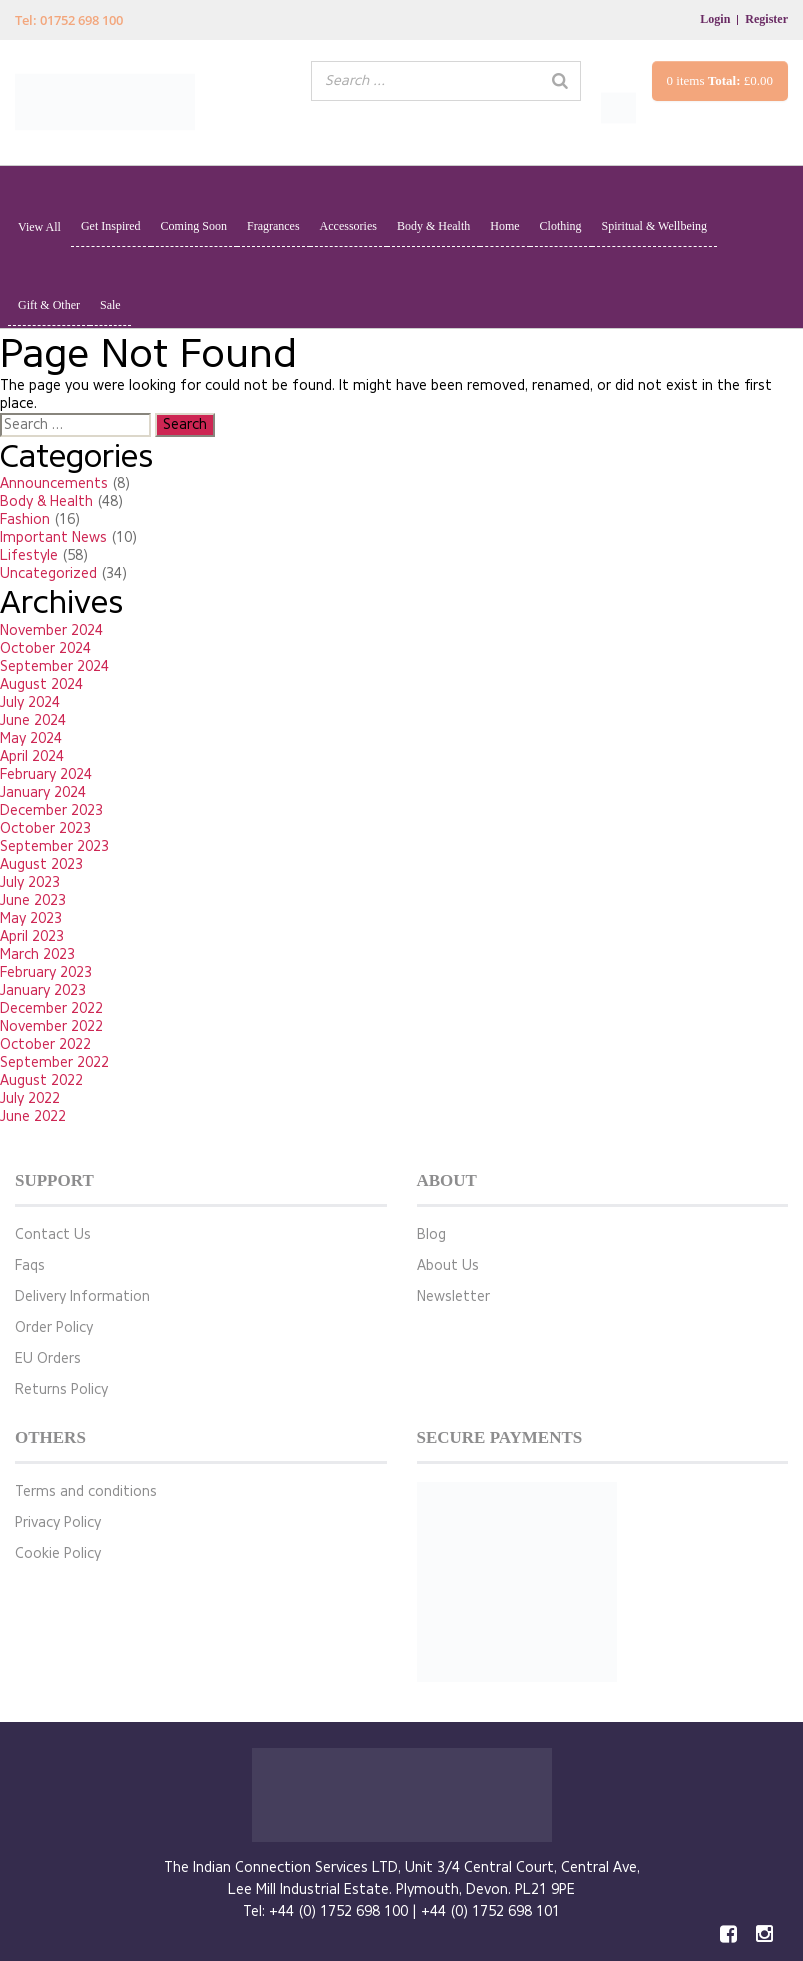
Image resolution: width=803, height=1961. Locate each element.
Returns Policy (61, 1389)
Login (715, 19)
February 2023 (46, 972)
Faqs (30, 1265)
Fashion (25, 519)
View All (39, 227)
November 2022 (51, 1026)
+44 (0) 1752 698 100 (338, 1911)
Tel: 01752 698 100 (69, 20)
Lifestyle (29, 555)
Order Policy (54, 1327)
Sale (110, 305)
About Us (448, 1265)
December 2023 (51, 810)
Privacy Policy (58, 1522)
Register (766, 19)
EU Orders (48, 1358)
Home (504, 226)
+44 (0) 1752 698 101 (490, 1911)
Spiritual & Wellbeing (654, 226)
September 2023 (54, 846)
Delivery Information (82, 1296)
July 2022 (30, 1098)
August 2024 (41, 684)
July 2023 (30, 882)
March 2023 (37, 954)
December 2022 (51, 1008)
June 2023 (33, 900)
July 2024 (30, 702)
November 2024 (51, 630)
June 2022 (33, 1116)
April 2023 (32, 936)
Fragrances (273, 226)
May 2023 (31, 918)
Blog (431, 1234)
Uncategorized (48, 573)
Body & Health (433, 226)
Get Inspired (111, 226)
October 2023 (45, 828)
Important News (53, 537)
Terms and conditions (86, 1491)
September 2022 (54, 1062)
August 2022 (41, 1080)
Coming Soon (194, 226)
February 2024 (46, 774)
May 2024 (31, 738)
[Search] (560, 81)
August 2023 (41, 864)
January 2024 (43, 792)
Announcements (54, 483)
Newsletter (453, 1296)
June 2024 (33, 720)
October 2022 (45, 1044)
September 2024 (54, 666)
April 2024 (32, 756)
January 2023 (43, 990)
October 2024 (45, 648)
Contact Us (53, 1234)
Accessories (348, 226)
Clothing (561, 226)
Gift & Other (49, 305)
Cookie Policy (58, 1553)
